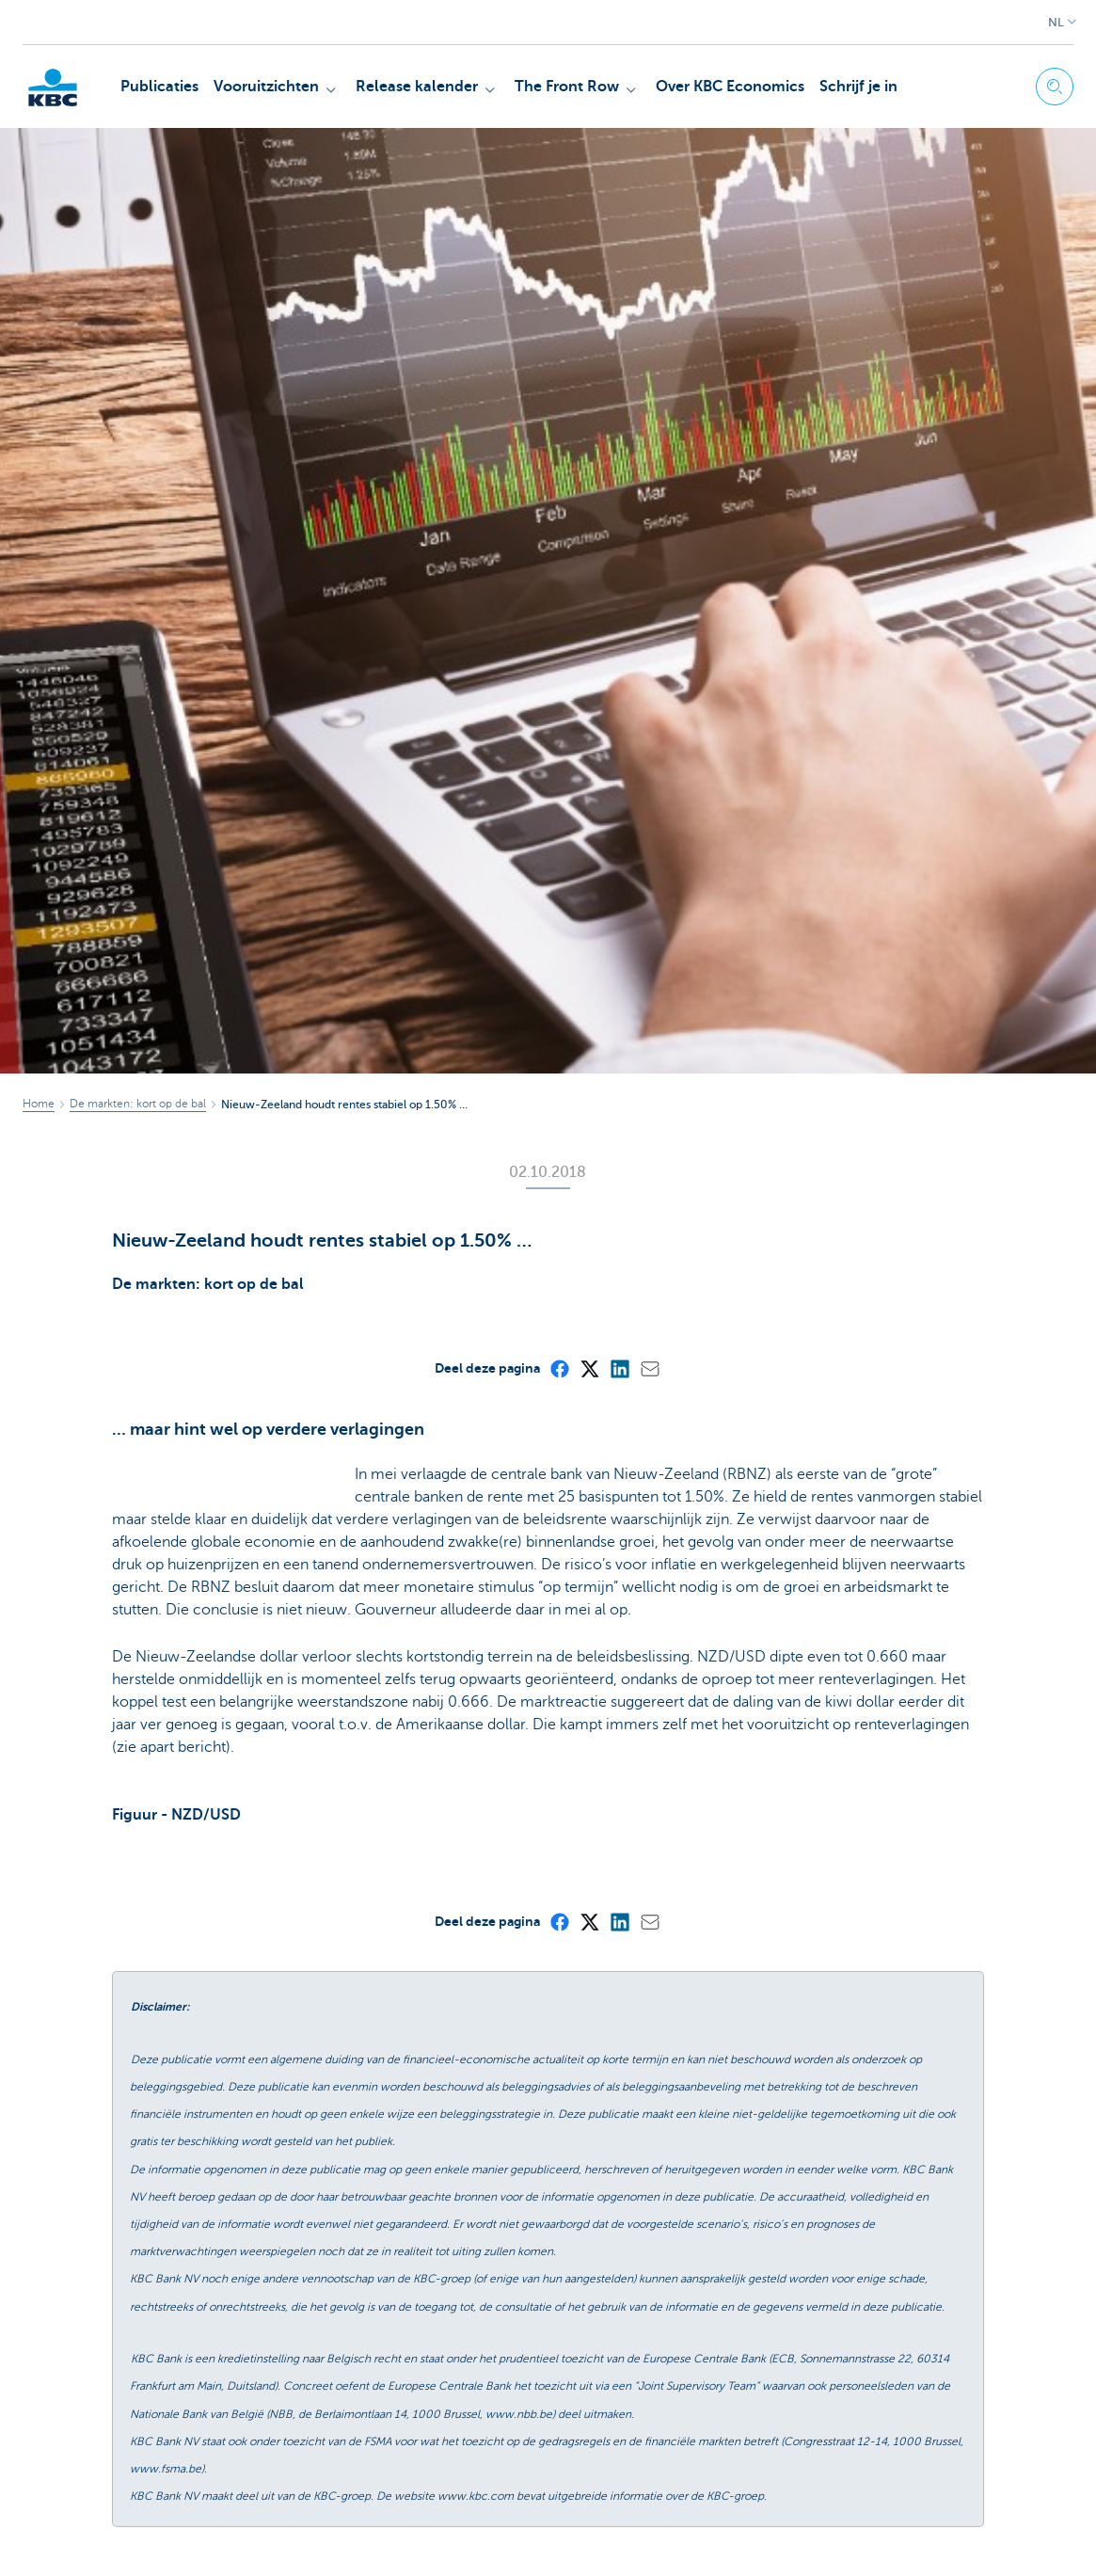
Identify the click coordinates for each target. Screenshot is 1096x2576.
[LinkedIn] (619, 1368)
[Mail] (649, 1368)
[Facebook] (559, 1368)
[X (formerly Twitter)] (589, 1368)
